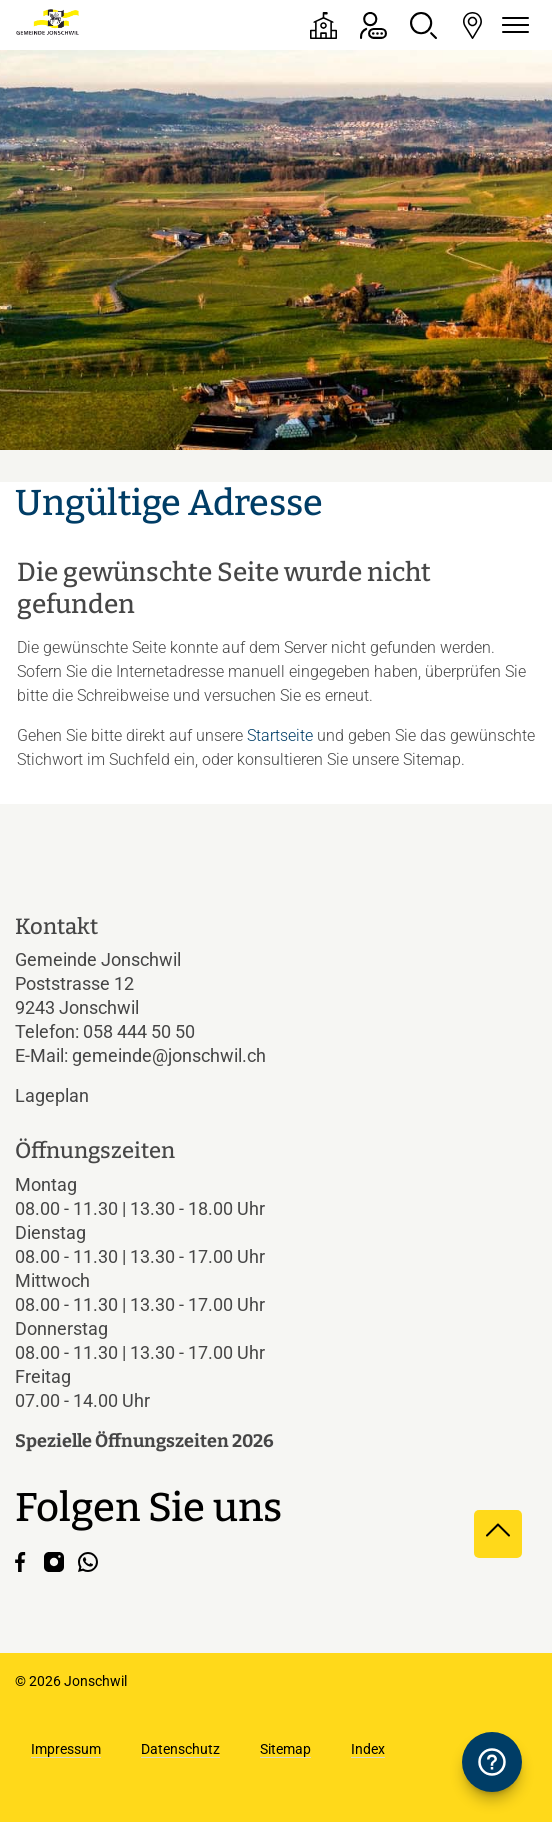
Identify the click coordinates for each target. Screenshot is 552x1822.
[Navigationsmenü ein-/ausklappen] (512, 25)
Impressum (66, 1749)
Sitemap (285, 1749)
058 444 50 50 (139, 1031)
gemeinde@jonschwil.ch (169, 1055)
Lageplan (69, 1095)
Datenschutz (180, 1749)
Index (368, 1749)
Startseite (280, 735)
